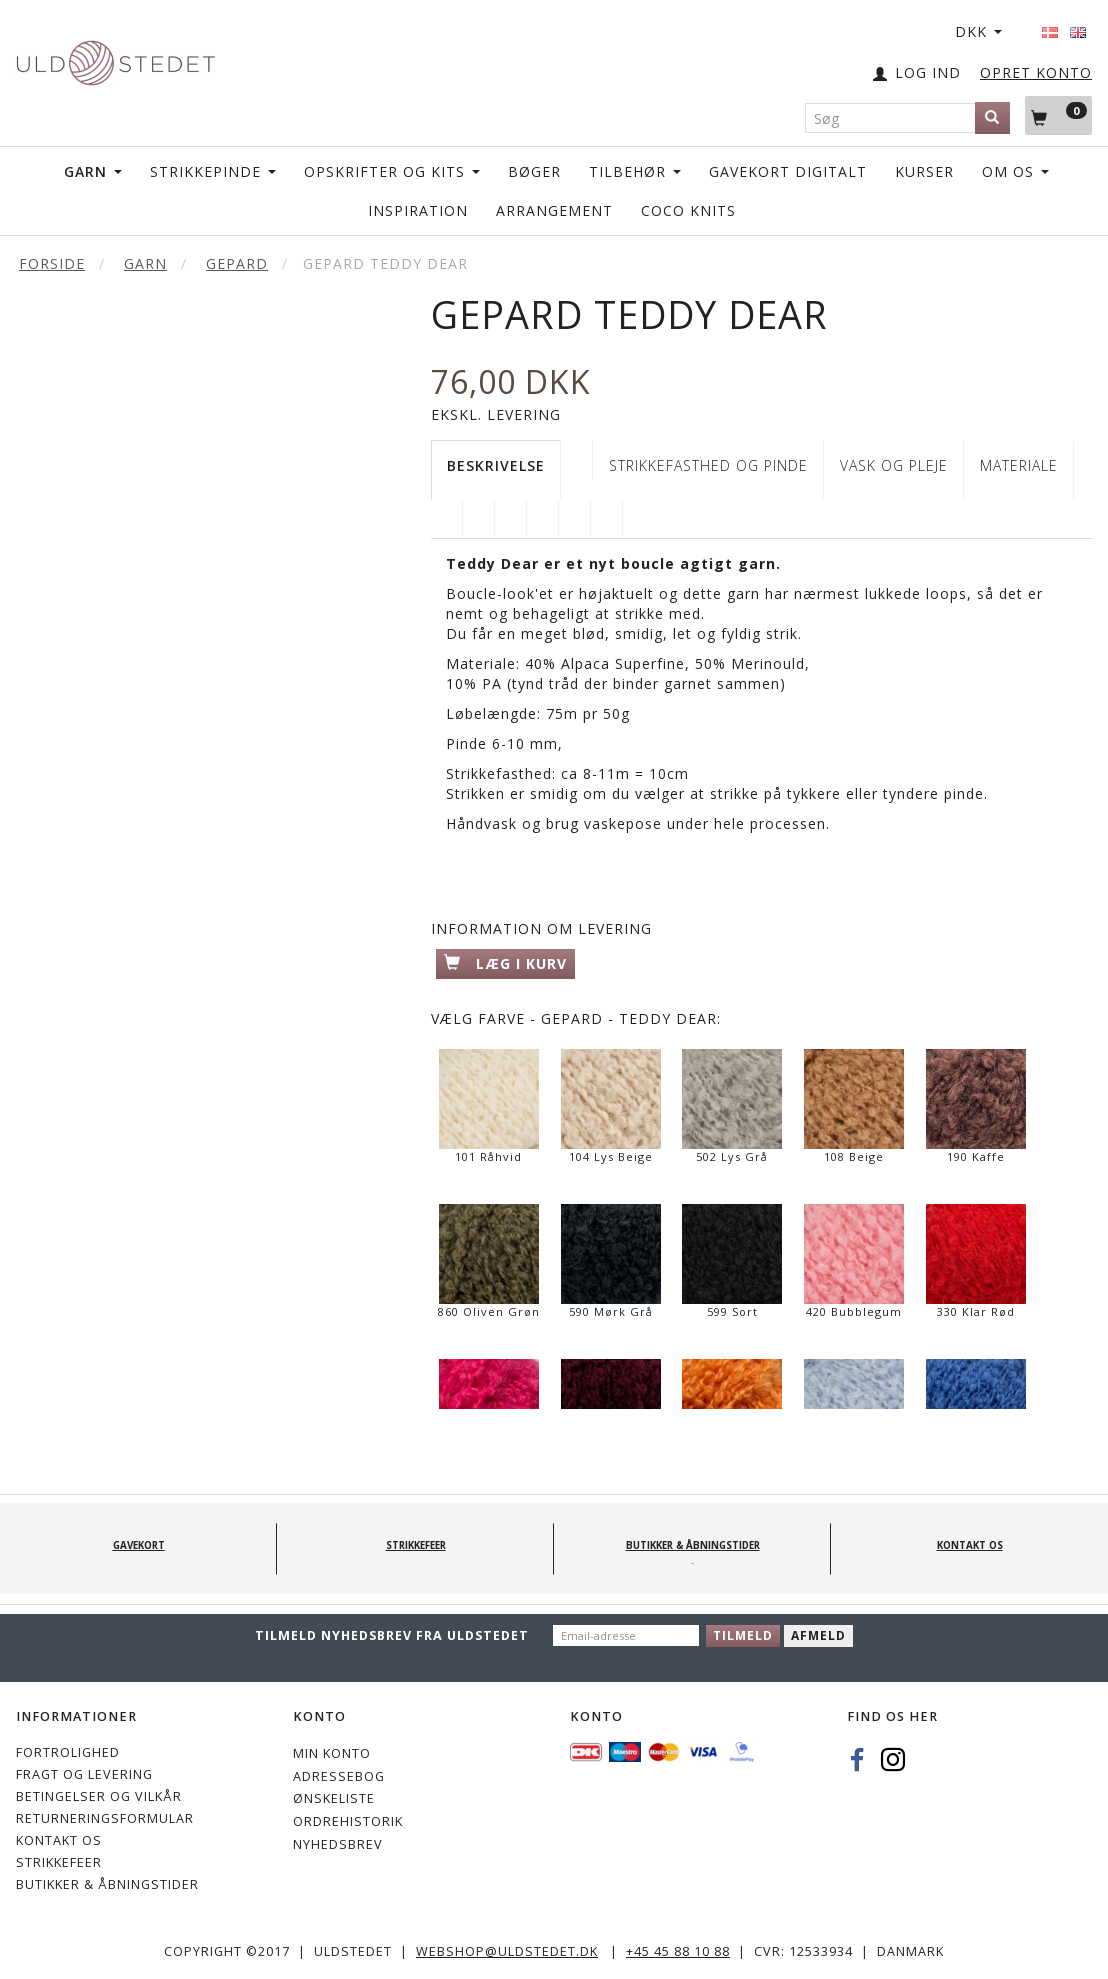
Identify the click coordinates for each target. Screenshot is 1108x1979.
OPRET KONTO (1036, 72)
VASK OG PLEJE (894, 465)
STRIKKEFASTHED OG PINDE (708, 465)
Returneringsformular (105, 1818)
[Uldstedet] (115, 58)
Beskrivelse (496, 465)
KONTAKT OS (59, 1840)
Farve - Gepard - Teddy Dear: (576, 1018)
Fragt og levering (84, 1774)
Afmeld (818, 1635)
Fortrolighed (68, 1752)
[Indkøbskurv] (1058, 115)
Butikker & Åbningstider (107, 1884)
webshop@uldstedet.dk (507, 1951)
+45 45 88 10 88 (678, 1951)
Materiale (1019, 465)
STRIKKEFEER (59, 1862)
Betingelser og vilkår (99, 1796)
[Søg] (992, 118)
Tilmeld (743, 1635)
